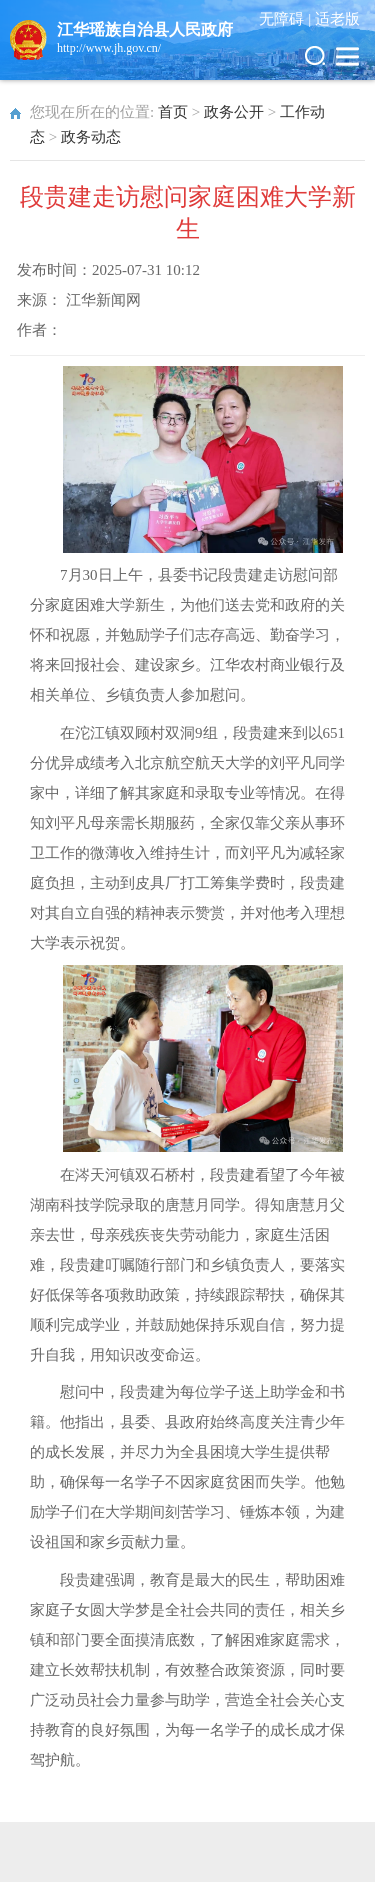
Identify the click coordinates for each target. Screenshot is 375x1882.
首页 (173, 112)
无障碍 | (287, 19)
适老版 (337, 19)
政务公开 (234, 112)
